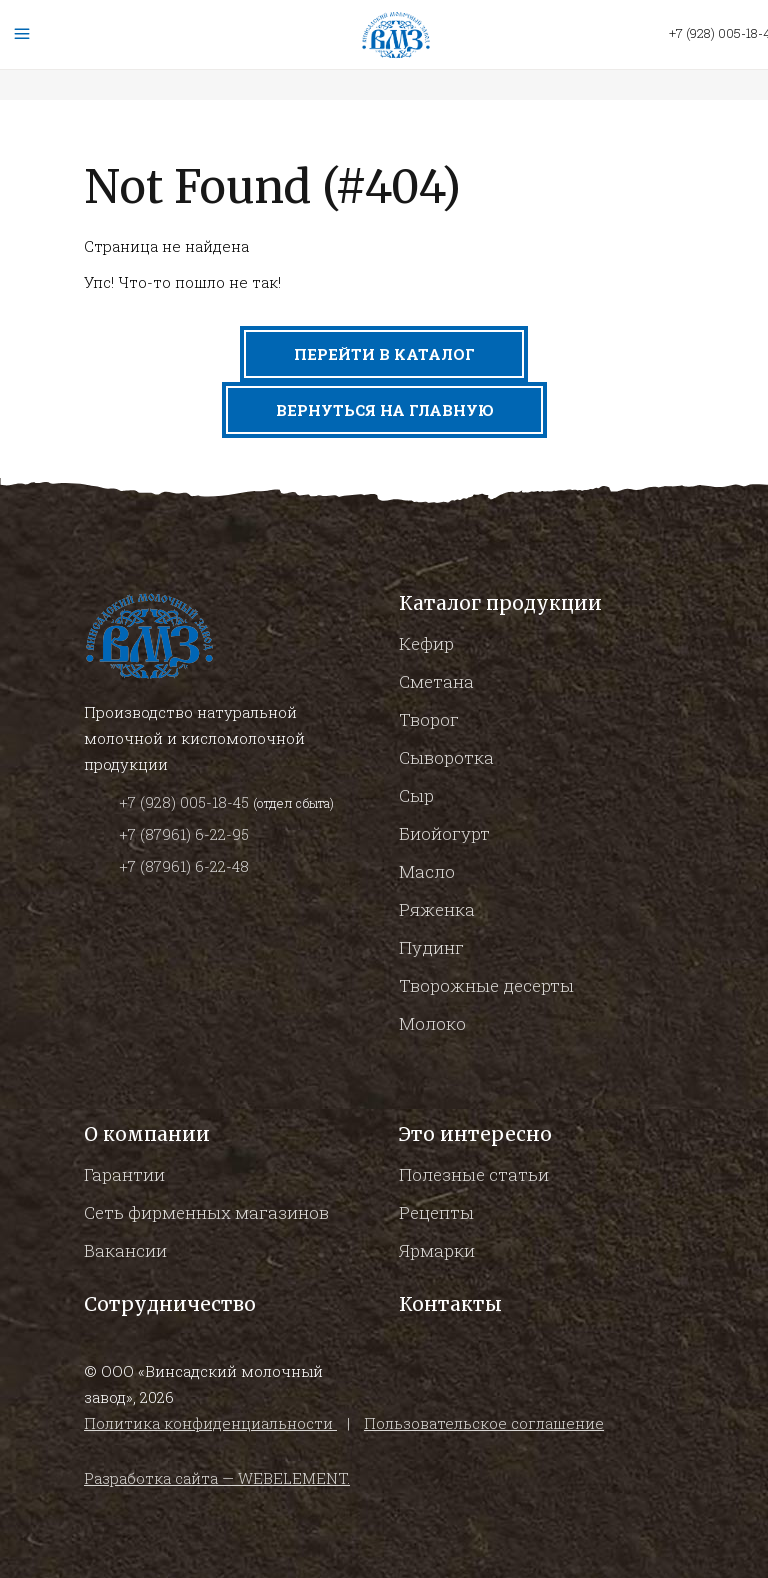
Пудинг (431, 947)
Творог (429, 719)
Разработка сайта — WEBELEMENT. (217, 1478)
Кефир (426, 643)
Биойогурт (444, 833)
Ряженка (437, 909)
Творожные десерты (486, 985)
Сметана (436, 681)
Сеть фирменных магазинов (206, 1212)
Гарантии (124, 1174)
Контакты (450, 1304)
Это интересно (475, 1134)
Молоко (432, 1023)
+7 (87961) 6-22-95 (184, 834)
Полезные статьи (474, 1174)
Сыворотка (446, 757)
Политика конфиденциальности (210, 1423)
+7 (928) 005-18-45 (186, 802)
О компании (147, 1134)
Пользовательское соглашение (484, 1423)
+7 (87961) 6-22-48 (184, 866)
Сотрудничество (170, 1304)
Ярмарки (437, 1250)
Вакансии (125, 1250)
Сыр (416, 795)
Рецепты (436, 1212)
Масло (427, 871)
